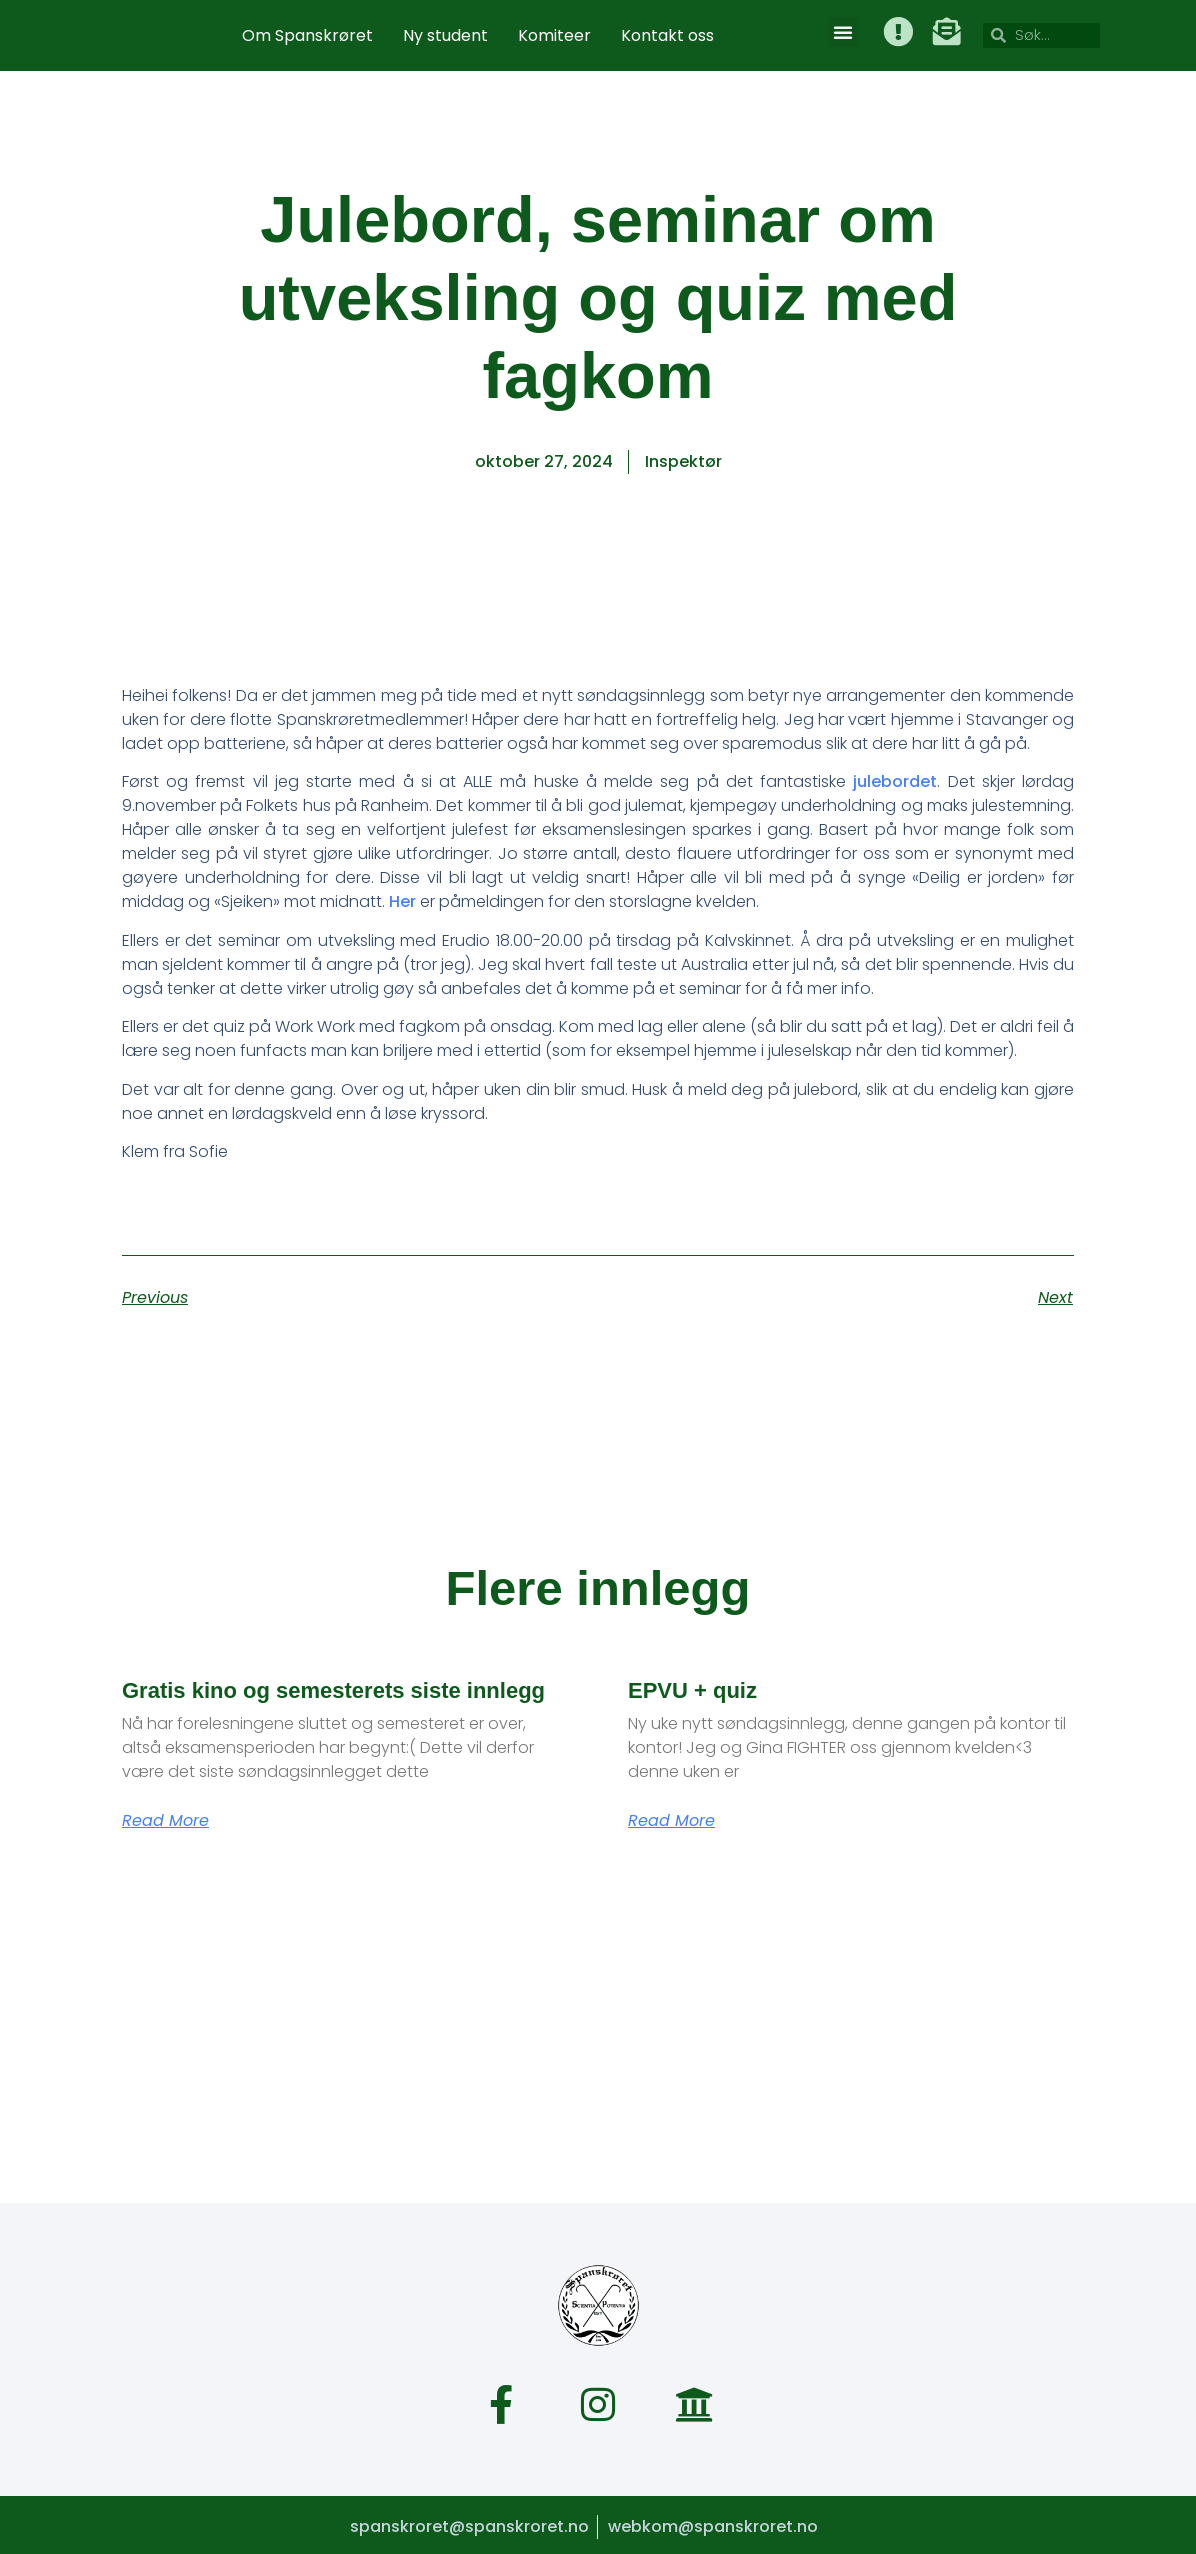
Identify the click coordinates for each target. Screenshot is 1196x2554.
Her (402, 901)
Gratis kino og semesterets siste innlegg (333, 1690)
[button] (843, 32)
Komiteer (554, 35)
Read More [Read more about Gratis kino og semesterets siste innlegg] (165, 1821)
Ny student (445, 35)
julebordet (895, 781)
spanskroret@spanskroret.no (467, 2523)
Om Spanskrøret (307, 35)
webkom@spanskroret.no (713, 2523)
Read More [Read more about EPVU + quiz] (671, 1821)
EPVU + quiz (692, 1690)
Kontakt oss (667, 35)
